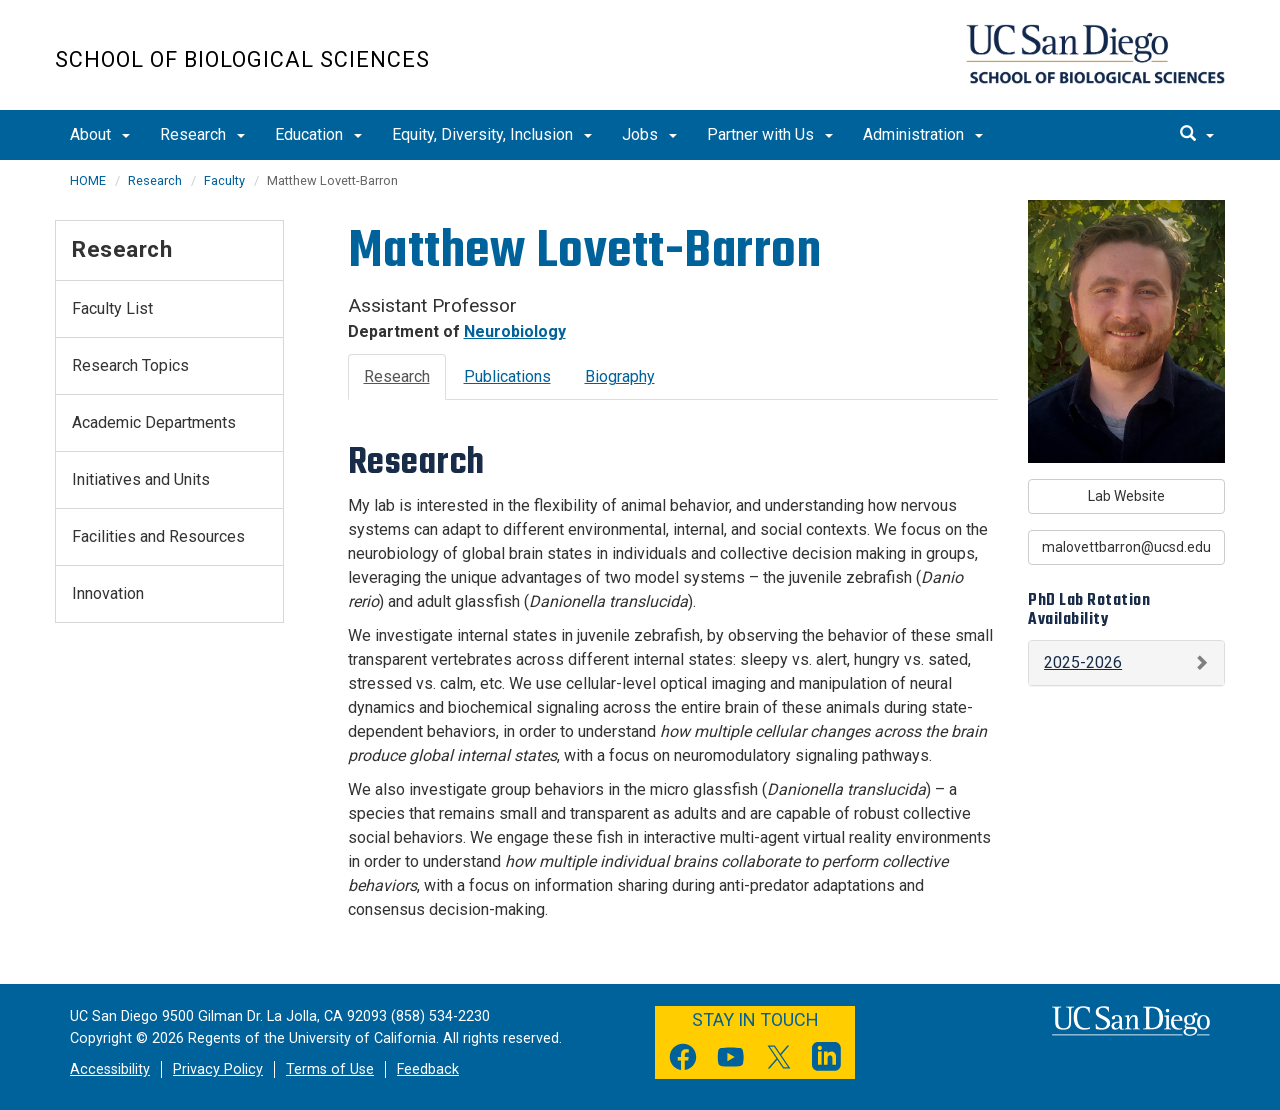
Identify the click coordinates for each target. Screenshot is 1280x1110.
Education (318, 134)
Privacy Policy (218, 1069)
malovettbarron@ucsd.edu (1126, 547)
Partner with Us (770, 134)
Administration (923, 134)
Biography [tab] (620, 376)
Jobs (649, 134)
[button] (1126, 663)
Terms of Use (330, 1069)
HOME (88, 180)
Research (202, 134)
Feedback (428, 1069)
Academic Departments (154, 422)
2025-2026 (1083, 662)
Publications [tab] (507, 376)
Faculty (224, 180)
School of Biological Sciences (242, 59)
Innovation (108, 593)
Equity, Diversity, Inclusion (492, 134)
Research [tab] (397, 376)
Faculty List (112, 308)
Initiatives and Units (141, 479)
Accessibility (110, 1069)
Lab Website (1126, 496)
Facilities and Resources (158, 536)
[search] (1197, 135)
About (100, 134)
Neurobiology (515, 331)
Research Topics (130, 365)
